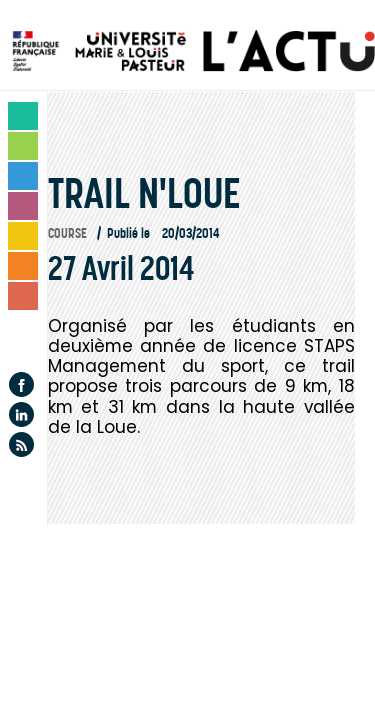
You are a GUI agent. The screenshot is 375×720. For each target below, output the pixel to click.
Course (67, 233)
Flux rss (21, 444)
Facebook (21, 384)
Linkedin (21, 414)
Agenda (24, 339)
